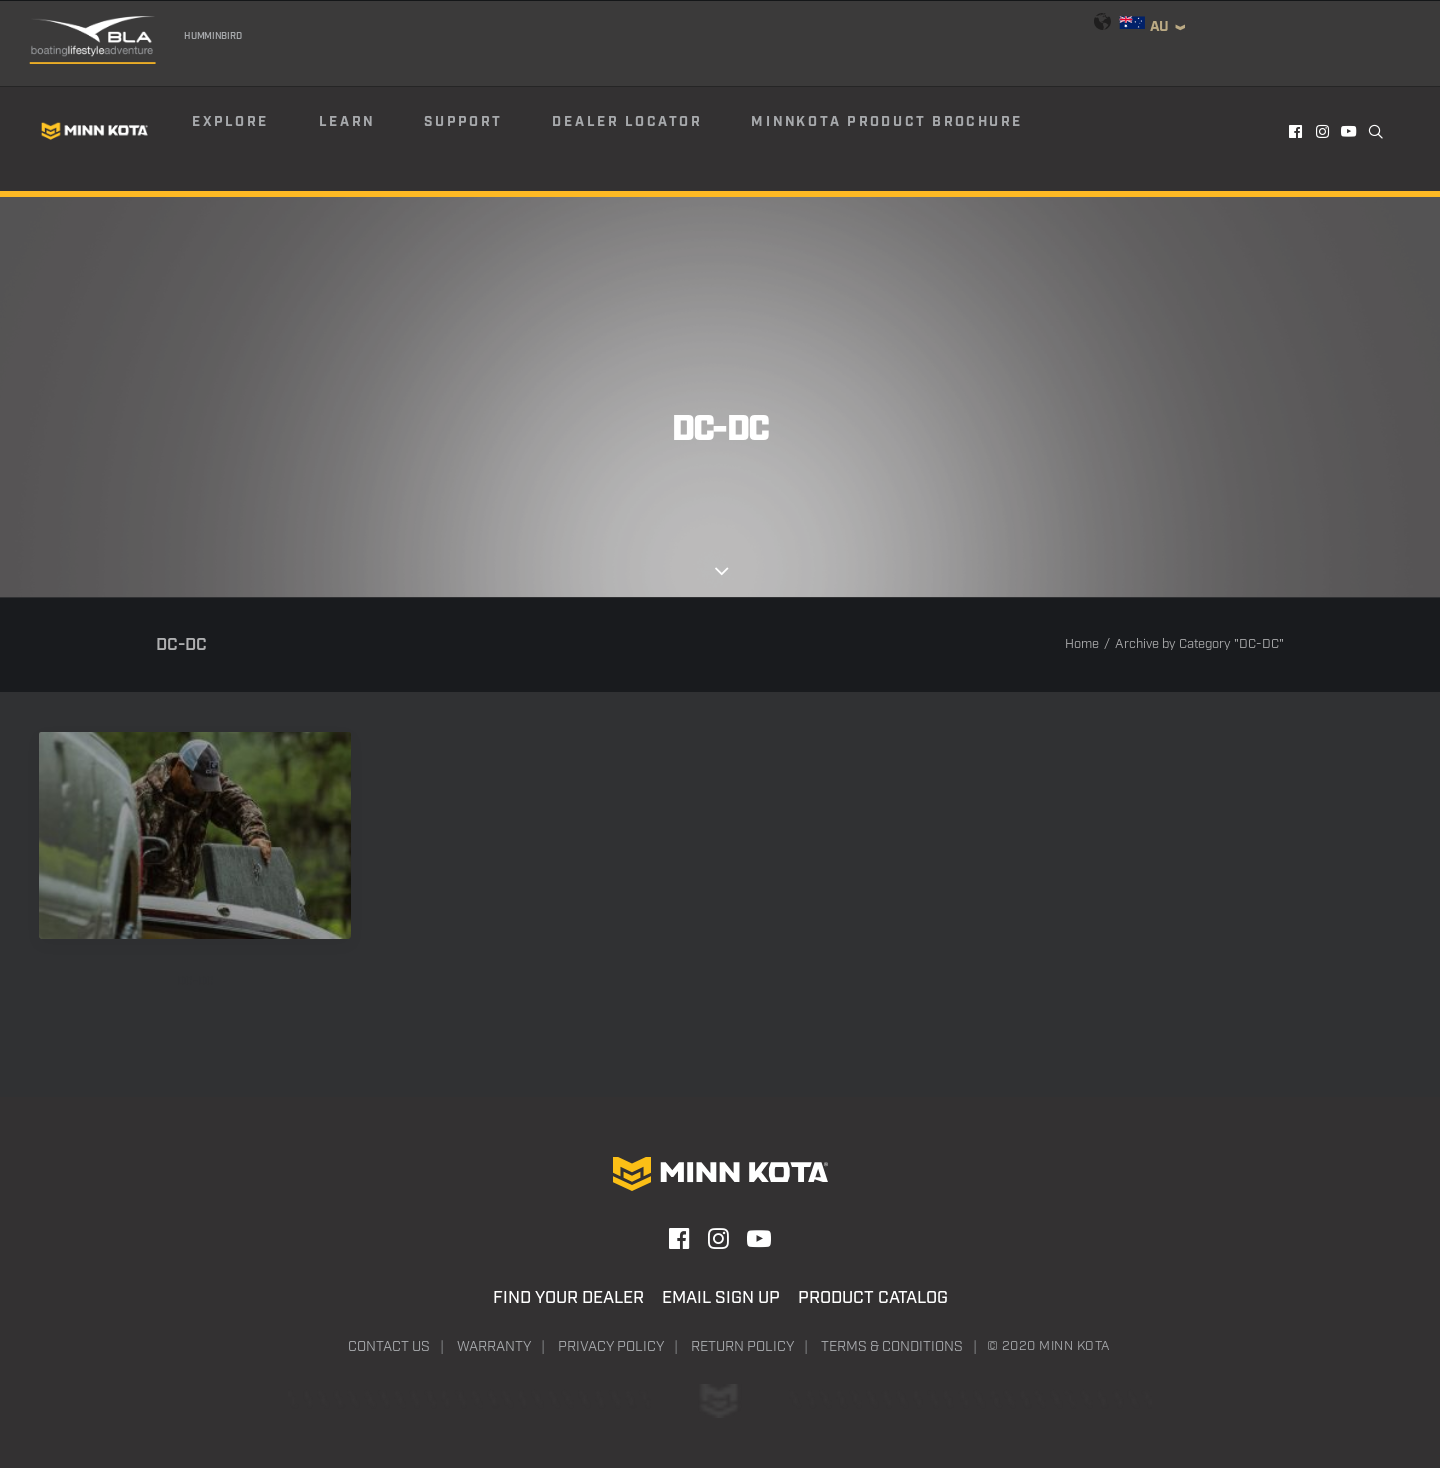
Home (1082, 644)
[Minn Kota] (95, 130)
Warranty (494, 1347)
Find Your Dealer (568, 1298)
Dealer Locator (627, 122)
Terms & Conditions (892, 1347)
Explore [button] (230, 122)
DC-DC (195, 981)
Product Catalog (873, 1298)
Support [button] (463, 122)
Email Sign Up (721, 1298)
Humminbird (213, 36)
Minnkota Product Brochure (887, 122)
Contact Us (389, 1347)
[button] (1296, 131)
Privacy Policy (611, 1347)
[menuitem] (254, 131)
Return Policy (742, 1347)
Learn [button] (347, 122)
